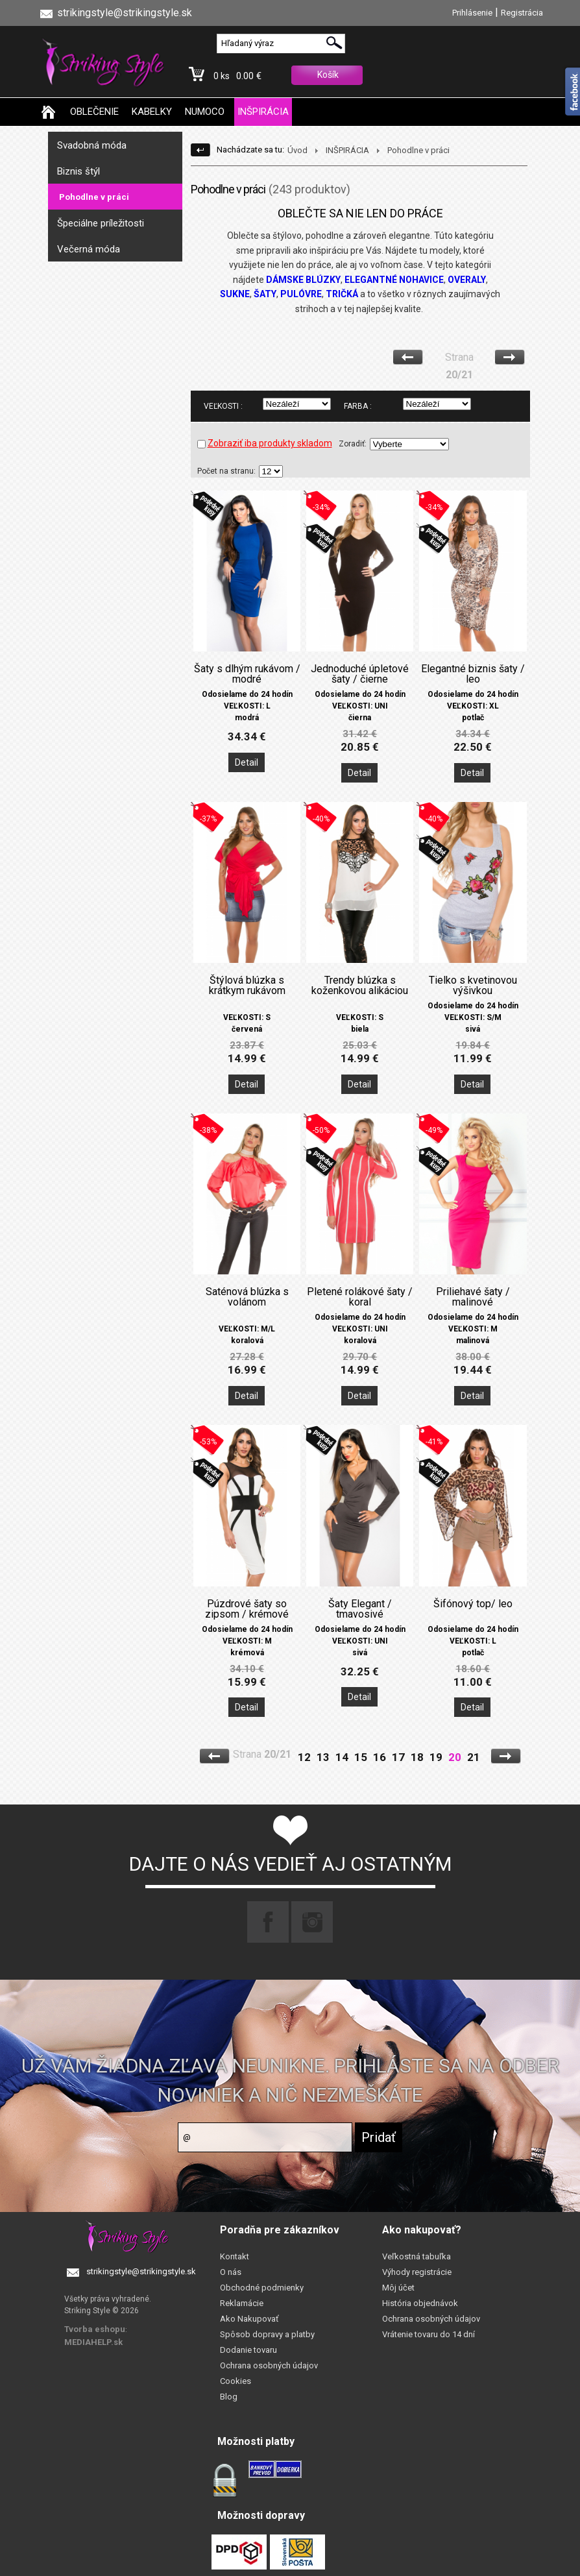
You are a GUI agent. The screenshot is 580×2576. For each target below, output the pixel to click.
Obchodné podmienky (262, 2287)
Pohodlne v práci (94, 197)
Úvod (297, 150)
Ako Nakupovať (249, 2319)
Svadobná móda (92, 145)
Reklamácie (241, 2303)
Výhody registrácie (417, 2272)
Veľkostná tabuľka (416, 2256)
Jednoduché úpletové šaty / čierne (360, 674)
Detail (246, 762)
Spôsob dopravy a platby (267, 2334)
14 (341, 1757)
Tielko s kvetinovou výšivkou (473, 985)
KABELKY (152, 111)
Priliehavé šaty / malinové (473, 1297)
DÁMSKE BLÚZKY (303, 279)
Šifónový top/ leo (473, 1604)
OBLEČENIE (94, 111)
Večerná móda (88, 249)
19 (435, 1757)
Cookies (235, 2381)
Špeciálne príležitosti (100, 223)
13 (323, 1757)
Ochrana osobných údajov (269, 2365)
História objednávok (420, 2303)
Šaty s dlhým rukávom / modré (247, 674)
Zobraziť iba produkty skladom (264, 443)
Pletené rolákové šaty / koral (360, 1297)
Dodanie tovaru (248, 2350)
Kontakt (234, 2256)
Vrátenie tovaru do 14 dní (428, 2334)
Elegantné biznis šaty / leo (473, 674)
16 (379, 1757)
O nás (230, 2272)
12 (304, 1757)
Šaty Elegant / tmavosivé (360, 1609)
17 (398, 1757)
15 (360, 1757)
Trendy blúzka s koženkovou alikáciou (359, 985)
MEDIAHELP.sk (93, 2342)
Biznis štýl (78, 171)
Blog (228, 2396)
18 (417, 1757)
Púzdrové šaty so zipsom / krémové (247, 1609)
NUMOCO (204, 111)
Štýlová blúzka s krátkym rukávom (247, 985)
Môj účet (398, 2287)
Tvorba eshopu (94, 2329)
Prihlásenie (472, 13)
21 (473, 1757)
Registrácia (522, 13)
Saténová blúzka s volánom (247, 1297)
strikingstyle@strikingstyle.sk (141, 2271)
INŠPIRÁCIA (263, 111)
